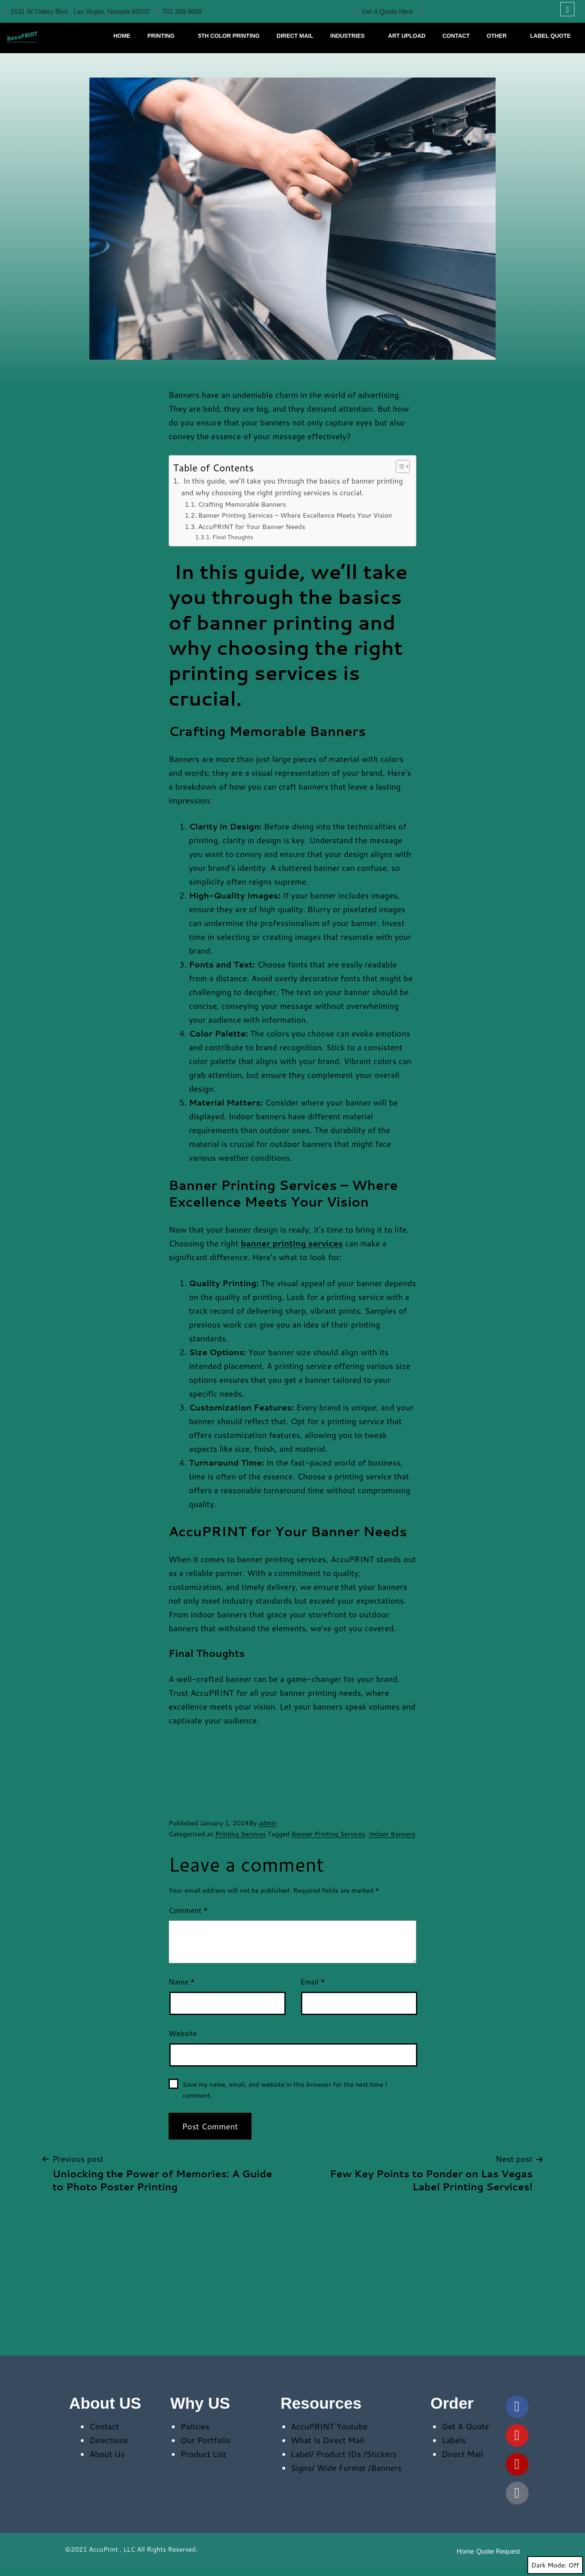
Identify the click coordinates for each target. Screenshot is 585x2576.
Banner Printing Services (328, 1833)
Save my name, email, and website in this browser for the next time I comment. (284, 2089)
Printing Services (240, 1833)
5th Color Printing (229, 35)
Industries (349, 36)
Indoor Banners (392, 1833)
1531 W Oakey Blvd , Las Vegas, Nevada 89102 (77, 12)
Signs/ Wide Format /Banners (346, 2467)
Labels (454, 2440)
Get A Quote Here (384, 11)
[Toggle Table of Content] (399, 466)
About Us (107, 2453)
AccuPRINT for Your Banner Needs (251, 526)
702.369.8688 (179, 12)
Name (182, 1981)
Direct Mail (295, 35)
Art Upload (406, 35)
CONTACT (456, 35)
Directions (108, 2440)
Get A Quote (465, 2426)
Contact (104, 2426)
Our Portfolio (205, 2440)
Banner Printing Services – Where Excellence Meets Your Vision (295, 515)
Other (499, 36)
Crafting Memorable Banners (242, 504)
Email (312, 1981)
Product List (203, 2453)
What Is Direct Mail (327, 2440)
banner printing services (291, 1243)
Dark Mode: (555, 2565)
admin (268, 1822)
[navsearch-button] (567, 9)
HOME (121, 35)
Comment (188, 1910)
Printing (163, 36)
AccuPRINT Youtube (329, 2426)
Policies (194, 2426)
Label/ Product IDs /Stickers (344, 2453)
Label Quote (550, 35)
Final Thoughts (233, 537)
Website (183, 2033)
